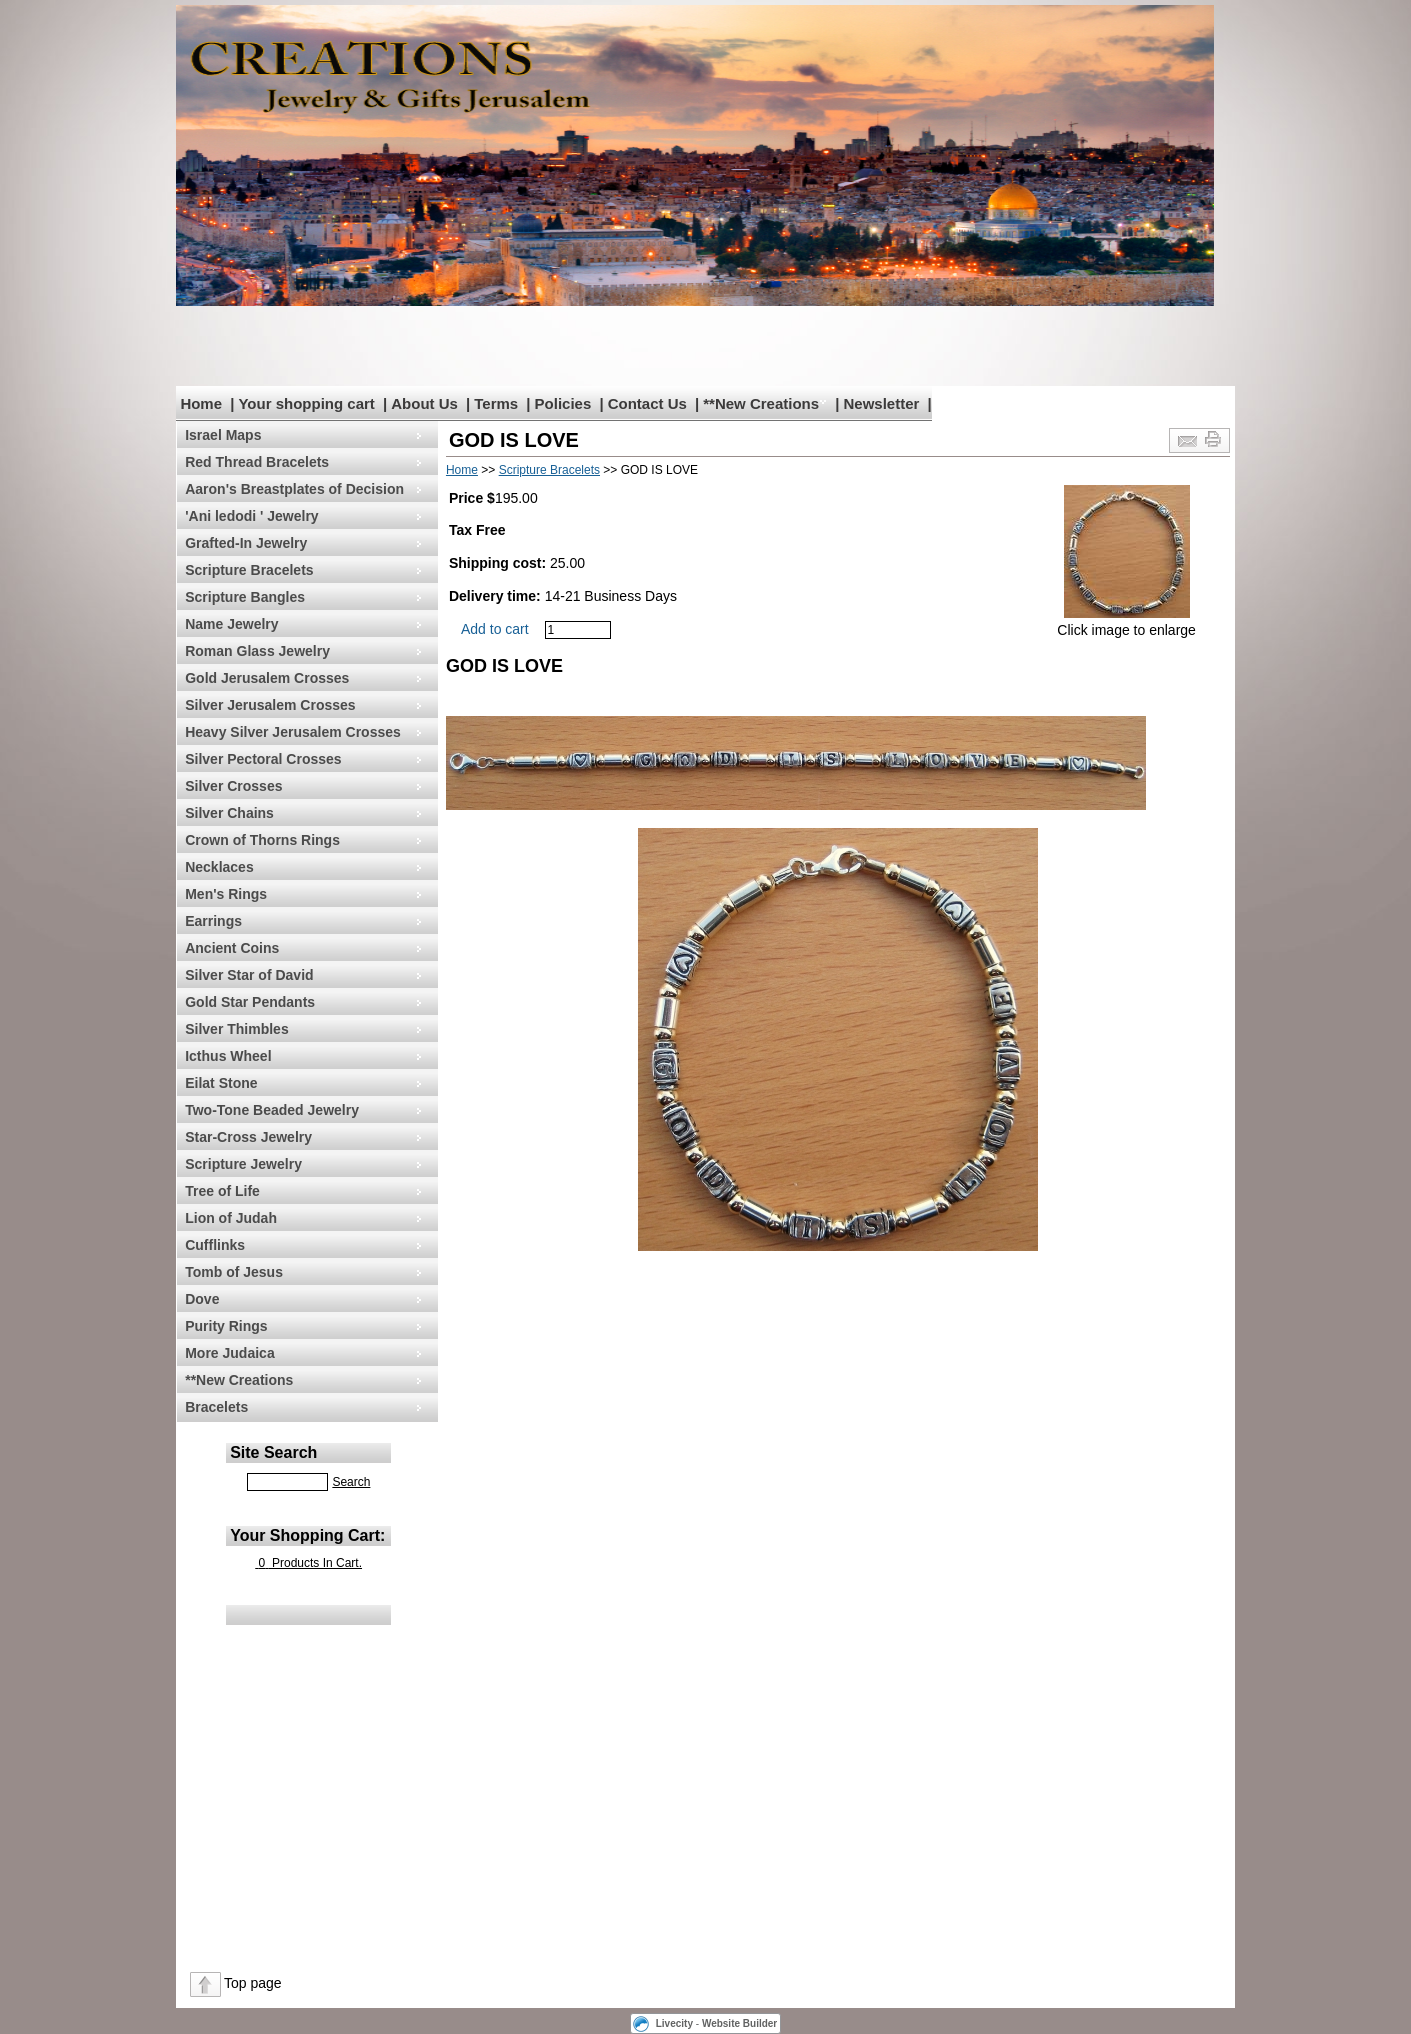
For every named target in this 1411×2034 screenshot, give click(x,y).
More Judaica (229, 1353)
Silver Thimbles (236, 1029)
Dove (202, 1299)
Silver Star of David (249, 975)
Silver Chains (229, 813)
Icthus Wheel (228, 1056)
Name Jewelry (231, 624)
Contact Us (647, 403)
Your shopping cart (306, 403)
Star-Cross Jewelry (248, 1137)
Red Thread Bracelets (257, 462)
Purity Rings (226, 1326)
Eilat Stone (221, 1083)
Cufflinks (215, 1245)
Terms (496, 403)
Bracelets (216, 1407)
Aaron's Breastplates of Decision (294, 489)
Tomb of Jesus (234, 1272)
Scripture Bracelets (249, 570)
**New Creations (761, 403)
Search (351, 1482)
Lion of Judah (231, 1218)
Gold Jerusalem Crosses (267, 678)
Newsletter (881, 403)
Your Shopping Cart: (307, 1535)
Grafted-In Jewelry (246, 543)
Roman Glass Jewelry (257, 651)
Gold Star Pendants (250, 1002)
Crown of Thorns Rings (262, 840)
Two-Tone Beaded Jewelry (272, 1110)
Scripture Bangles (245, 597)
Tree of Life (222, 1191)
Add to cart (495, 629)
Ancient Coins (232, 948)
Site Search (273, 1452)
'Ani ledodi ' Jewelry (251, 516)
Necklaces (219, 867)
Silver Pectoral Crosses (263, 759)
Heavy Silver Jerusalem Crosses (293, 732)
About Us (424, 403)
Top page (253, 1983)
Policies (563, 403)
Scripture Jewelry (243, 1164)
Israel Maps (223, 435)
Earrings (213, 921)
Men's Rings (226, 894)
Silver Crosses (233, 786)
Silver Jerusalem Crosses (270, 705)
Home (201, 403)
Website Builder (739, 2023)
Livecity (674, 2023)
